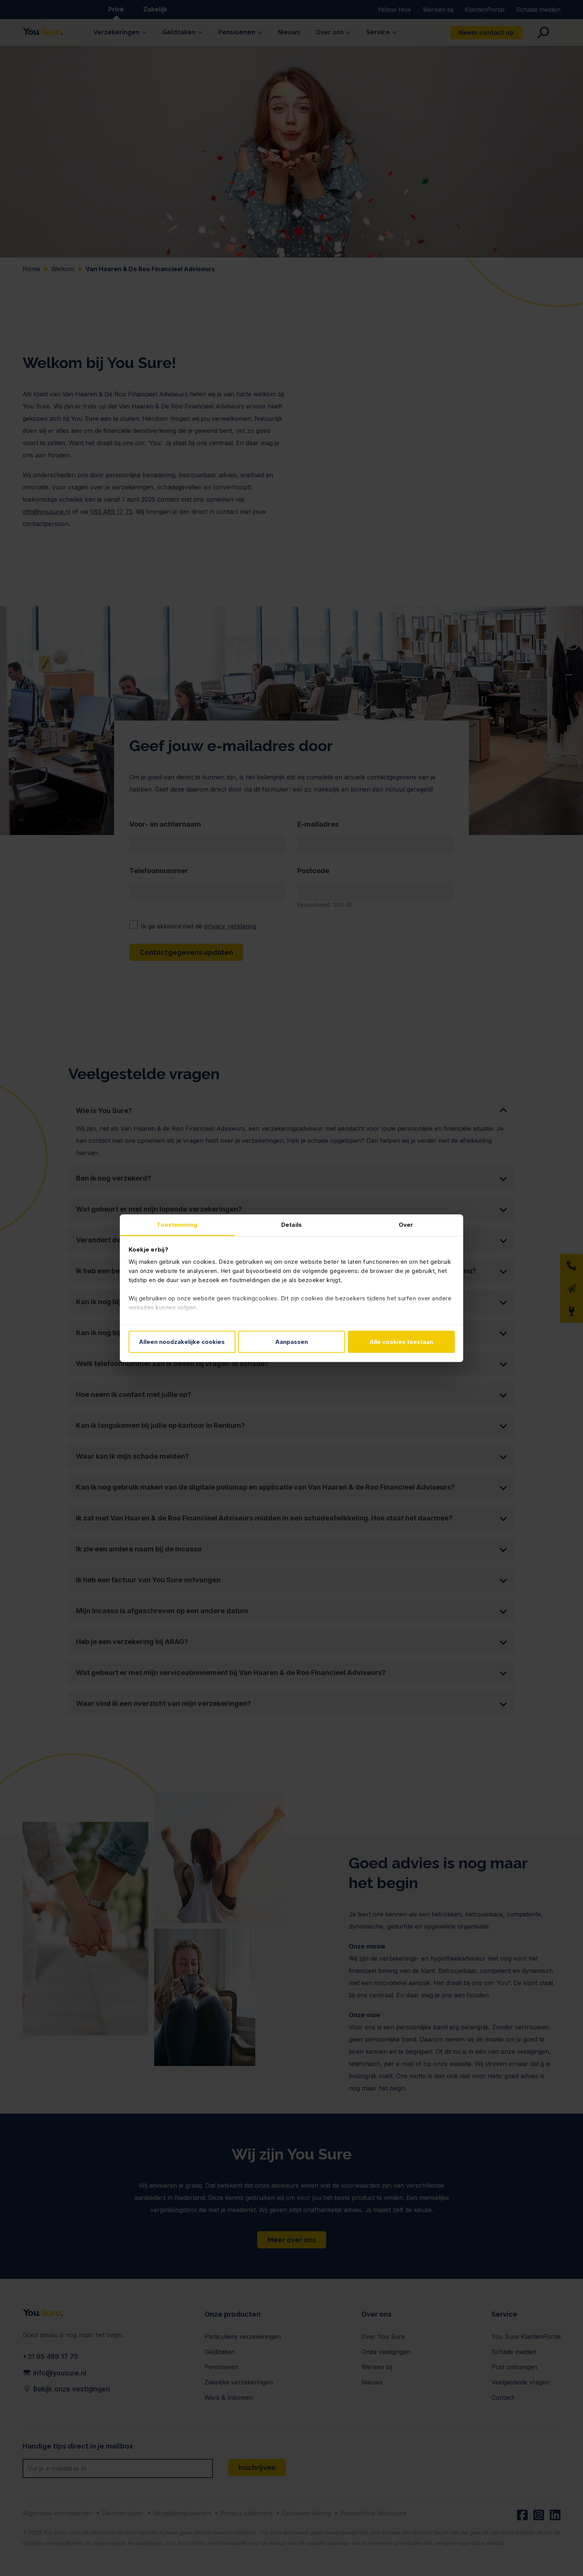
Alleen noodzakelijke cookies (182, 1341)
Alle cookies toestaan (401, 1341)
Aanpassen (291, 1341)
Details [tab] (291, 1224)
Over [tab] (406, 1224)
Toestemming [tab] (176, 1224)
